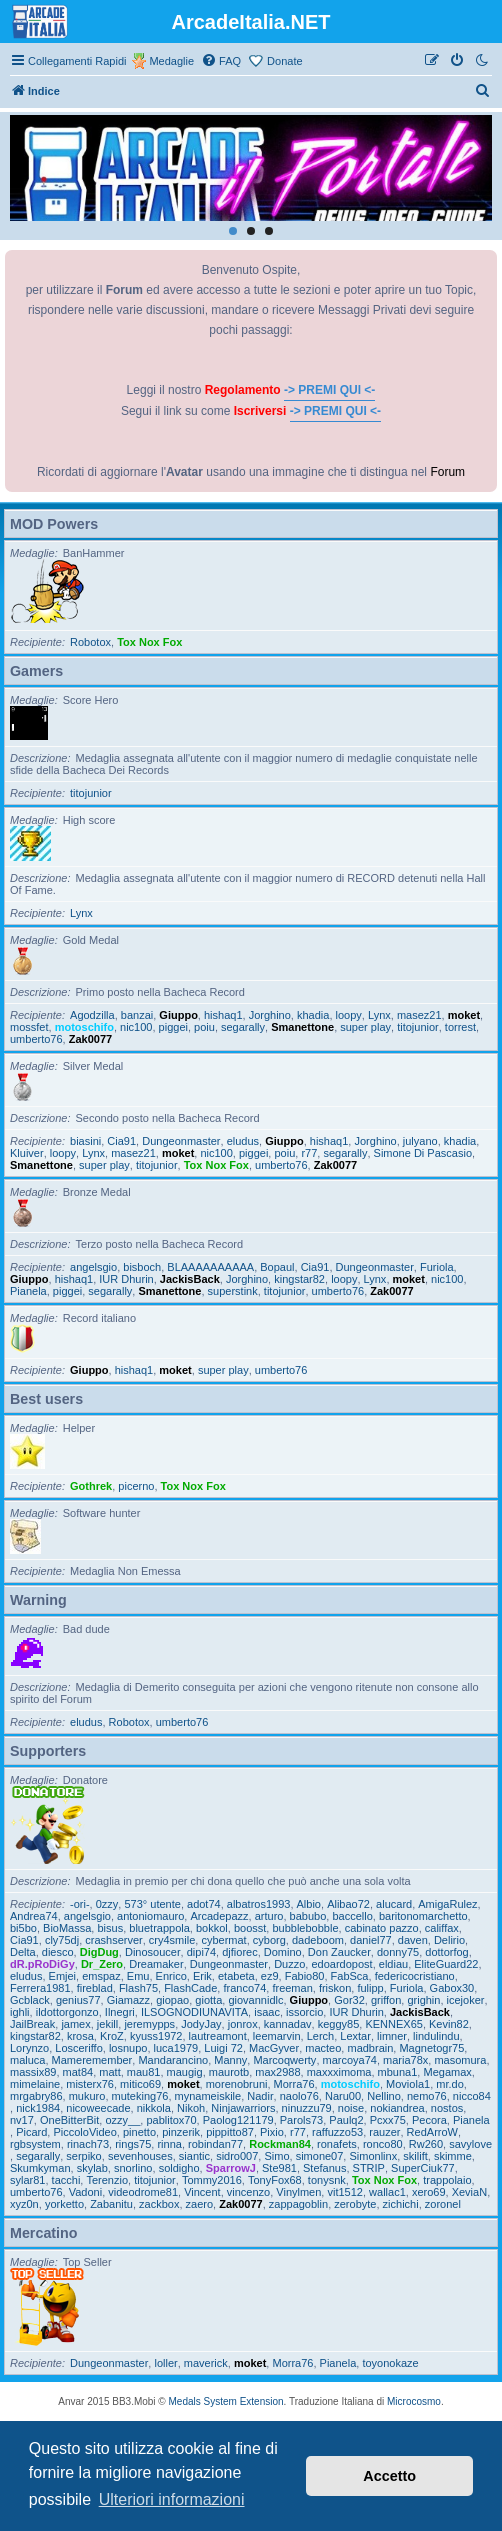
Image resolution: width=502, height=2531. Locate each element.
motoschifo (84, 1027)
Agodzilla (92, 1015)
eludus (243, 1141)
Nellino (384, 2096)
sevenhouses (140, 2156)
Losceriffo (79, 2048)
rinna (169, 2144)
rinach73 (88, 2144)
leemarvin (277, 2036)
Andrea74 (34, 1916)
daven (413, 1940)
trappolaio (447, 2180)
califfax (442, 1928)
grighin (423, 2000)
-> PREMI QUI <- (329, 390)
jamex (75, 2024)
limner (392, 2036)
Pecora (429, 2120)
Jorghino (270, 1015)
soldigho (179, 2168)
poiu (204, 1027)
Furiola (437, 1267)
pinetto (139, 2132)
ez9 (270, 1976)
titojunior (91, 793)
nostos (447, 2108)
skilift (415, 2156)
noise (351, 2108)
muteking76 (140, 2096)
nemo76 (427, 2096)
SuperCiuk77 (423, 2168)
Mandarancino (173, 2060)
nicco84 (472, 2096)
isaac (267, 2012)
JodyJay (201, 2024)
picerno (136, 1486)
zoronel (443, 2204)
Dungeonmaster (181, 1141)
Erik (202, 1976)
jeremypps (149, 2024)
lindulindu (436, 2036)
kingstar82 (299, 1279)
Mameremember (92, 2060)
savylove (470, 2144)
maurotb (229, 2072)
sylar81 (27, 2180)
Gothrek (91, 1486)
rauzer (384, 2132)
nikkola (154, 2108)
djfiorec (239, 1952)
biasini (85, 1141)
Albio (309, 1904)
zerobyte (355, 2204)
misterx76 (90, 2084)
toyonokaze (390, 2363)
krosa (80, 2036)
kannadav (288, 2024)
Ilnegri (120, 2012)
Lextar (355, 2036)
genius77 (78, 2000)
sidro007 (237, 2156)
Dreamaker (156, 1964)
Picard (31, 2132)
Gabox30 (452, 1988)
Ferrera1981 (40, 1988)
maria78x (405, 2060)
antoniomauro (150, 1916)
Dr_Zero (102, 1964)
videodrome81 (143, 2192)
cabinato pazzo (382, 1928)
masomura (460, 2060)
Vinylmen (298, 2192)
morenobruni (237, 2084)
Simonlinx (373, 2156)
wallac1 (387, 2192)
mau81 (144, 2072)
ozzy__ (122, 2120)
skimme (453, 2156)
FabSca (350, 1976)
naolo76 (299, 2096)
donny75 (398, 1952)
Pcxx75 (388, 2120)
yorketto (64, 2204)
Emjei (63, 1976)
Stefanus (324, 2168)
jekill (107, 2024)
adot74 (204, 1904)
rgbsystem (35, 2144)
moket (464, 1015)
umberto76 (36, 1039)
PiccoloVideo (84, 2132)
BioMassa (67, 1928)
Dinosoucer (153, 1952)
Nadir (260, 2096)
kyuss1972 (156, 2036)
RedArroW (432, 2132)
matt (109, 2072)
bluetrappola (159, 1928)
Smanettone (302, 1027)
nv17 (22, 2120)
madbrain (370, 2048)
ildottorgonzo (67, 2012)
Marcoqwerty (284, 2060)
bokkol (212, 1928)
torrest (460, 1027)
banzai (137, 1015)
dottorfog (446, 1952)
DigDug (99, 1952)
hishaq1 (223, 1015)
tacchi (66, 2180)
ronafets (337, 2144)
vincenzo (248, 2192)
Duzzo (289, 1964)
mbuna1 (398, 2072)
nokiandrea (397, 2108)
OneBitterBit (69, 2120)
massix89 (33, 2072)
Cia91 (121, 1141)
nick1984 (38, 2108)
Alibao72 (348, 1904)
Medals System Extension (226, 2401)
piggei (173, 1027)
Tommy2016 (212, 2180)
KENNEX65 (393, 2024)
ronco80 (383, 2144)
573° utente (152, 1904)
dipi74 (201, 1952)
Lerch (321, 2036)
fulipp (370, 1988)
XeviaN (469, 2192)
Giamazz (128, 2000)
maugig (185, 2072)
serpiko (83, 2156)
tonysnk (327, 2180)
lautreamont (218, 2036)
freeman (292, 1988)
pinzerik (181, 2132)
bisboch (142, 1267)
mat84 (78, 2072)
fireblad (95, 1988)
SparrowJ (231, 2168)
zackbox (159, 2204)
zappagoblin (298, 2204)
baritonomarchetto (423, 1916)
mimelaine (35, 2084)
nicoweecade (98, 2108)
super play (365, 1027)
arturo (269, 1916)
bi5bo (23, 1928)
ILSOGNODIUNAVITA (194, 2012)
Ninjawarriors (243, 2108)
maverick (206, 2363)
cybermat (223, 1940)
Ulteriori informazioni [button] (172, 2499)
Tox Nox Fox (149, 642)
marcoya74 (350, 2060)
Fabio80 (305, 1976)
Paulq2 (346, 2120)
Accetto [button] (389, 2476)
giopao (172, 2000)
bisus (110, 1928)
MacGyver (274, 2048)
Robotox (90, 642)
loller (165, 2363)
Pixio (272, 2132)
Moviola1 (408, 2084)
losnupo (128, 2048)
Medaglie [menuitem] (171, 61)
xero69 (429, 2192)
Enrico (171, 1976)
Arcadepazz (219, 1916)
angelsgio (93, 1267)
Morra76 (294, 2084)
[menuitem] (221, 61)
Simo (276, 2156)
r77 (309, 1153)
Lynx (81, 913)
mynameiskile (208, 2096)
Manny (230, 2060)
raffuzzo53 (337, 2132)
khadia (313, 1015)
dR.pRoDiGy (42, 1964)
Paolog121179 (238, 2120)
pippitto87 (230, 2132)
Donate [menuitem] (284, 61)
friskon (335, 1988)
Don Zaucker (339, 1952)
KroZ (112, 2036)
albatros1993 (259, 1904)
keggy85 (339, 2024)
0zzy (107, 1904)
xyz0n (24, 2204)
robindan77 (215, 2144)
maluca (27, 2060)
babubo (308, 1916)
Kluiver (27, 1153)
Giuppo (178, 1015)
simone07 (320, 2156)
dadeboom (318, 1940)
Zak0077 (90, 1039)
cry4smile (172, 1940)
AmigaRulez (447, 1904)
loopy (349, 1015)
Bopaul (277, 1267)
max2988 (277, 2072)
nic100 (136, 1027)
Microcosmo (414, 2401)
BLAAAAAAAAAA (210, 1267)
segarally (243, 1027)
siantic (194, 2156)
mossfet (29, 1027)
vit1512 (344, 2192)
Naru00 (343, 2096)
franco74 (244, 1988)
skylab (92, 2168)
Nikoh (191, 2108)
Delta (23, 1952)
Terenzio (107, 2180)
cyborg (269, 1940)
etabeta (236, 1976)
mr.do (450, 2084)
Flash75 (138, 1988)
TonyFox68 (275, 2180)
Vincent (202, 2192)
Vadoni (85, 2192)
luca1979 (176, 2048)
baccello (352, 1916)
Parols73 (301, 2120)
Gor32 (349, 2000)
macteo (323, 2048)
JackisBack (190, 1279)
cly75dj (62, 1940)
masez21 (419, 1015)
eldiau (393, 1964)
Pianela (28, 1291)
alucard (394, 1904)
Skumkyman (40, 2168)
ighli (20, 2012)
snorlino (133, 2168)
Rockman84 (280, 2144)
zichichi (401, 2204)
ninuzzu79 (307, 2108)
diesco (58, 1952)
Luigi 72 (223, 2048)
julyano (420, 1141)
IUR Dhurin (126, 1279)
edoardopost (341, 1964)
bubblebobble (305, 1928)
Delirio (449, 1940)
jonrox (243, 2024)
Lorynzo (29, 2048)
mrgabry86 (36, 2096)
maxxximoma (339, 2072)
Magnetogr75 (431, 2048)
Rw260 (426, 2144)
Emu (138, 1976)
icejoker (466, 2000)
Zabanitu (111, 2204)
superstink (233, 1291)
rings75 (133, 2144)
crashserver (113, 1940)
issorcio (304, 2012)
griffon (386, 2000)
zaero (200, 2204)
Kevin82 (449, 2024)
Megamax (447, 2072)
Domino (283, 1952)
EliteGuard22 (446, 1964)
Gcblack (30, 2000)
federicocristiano (415, 1976)
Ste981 (279, 2168)
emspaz (101, 1976)
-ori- (80, 1904)
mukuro (87, 2096)
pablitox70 (171, 2120)
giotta (208, 2000)
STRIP (369, 2168)
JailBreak (32, 2024)
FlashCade (190, 1988)
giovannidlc (255, 2000)
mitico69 (140, 2084)
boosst (250, 1928)
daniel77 (371, 1940)
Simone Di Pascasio (423, 1153)
